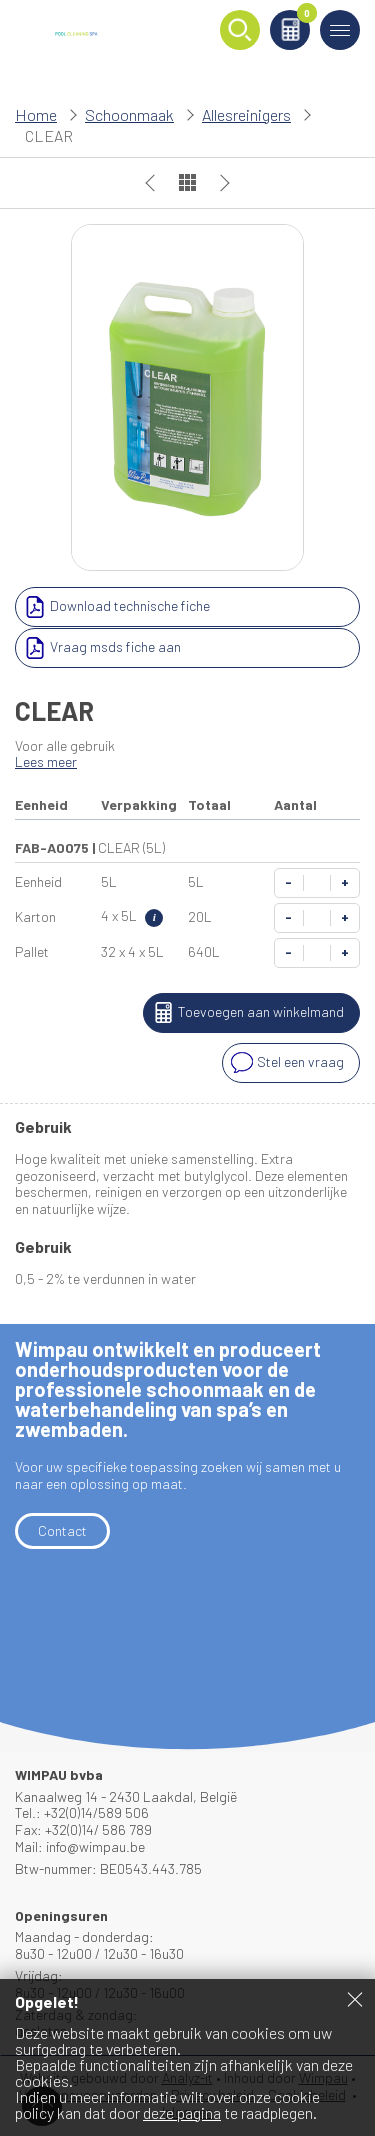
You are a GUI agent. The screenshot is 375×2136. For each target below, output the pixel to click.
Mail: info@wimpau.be (80, 1846)
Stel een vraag (285, 1063)
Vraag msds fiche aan (100, 648)
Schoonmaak (129, 114)
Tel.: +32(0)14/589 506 (82, 1812)
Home (36, 114)
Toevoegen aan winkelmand (246, 1013)
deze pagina (182, 2112)
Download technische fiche (115, 607)
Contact (62, 1530)
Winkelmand (303, 16)
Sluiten (355, 1999)
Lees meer (46, 761)
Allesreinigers (246, 114)
